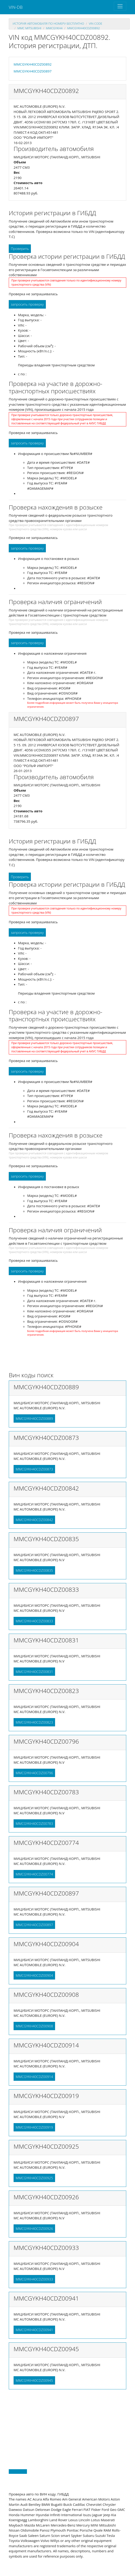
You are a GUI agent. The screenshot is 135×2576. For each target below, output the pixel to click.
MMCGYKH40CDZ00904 (34, 1975)
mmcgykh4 (54, 28)
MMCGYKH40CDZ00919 (34, 2127)
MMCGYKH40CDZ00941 (34, 2329)
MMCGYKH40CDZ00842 (34, 1519)
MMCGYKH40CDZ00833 (34, 1621)
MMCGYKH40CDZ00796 (34, 1773)
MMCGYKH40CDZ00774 (34, 1874)
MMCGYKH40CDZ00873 (34, 1469)
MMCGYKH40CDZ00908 (34, 2026)
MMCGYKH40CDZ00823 (34, 1722)
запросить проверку (27, 304)
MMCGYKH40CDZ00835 (34, 1570)
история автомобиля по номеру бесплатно (48, 23)
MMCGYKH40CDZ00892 (83, 28)
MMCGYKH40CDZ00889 (34, 1418)
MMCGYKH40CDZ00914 (34, 2076)
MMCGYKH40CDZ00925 (34, 2178)
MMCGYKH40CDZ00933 (34, 2279)
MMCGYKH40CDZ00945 (34, 2380)
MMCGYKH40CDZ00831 (34, 1671)
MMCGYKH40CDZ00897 (33, 71)
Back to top (18, 2471)
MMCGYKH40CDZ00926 (34, 2228)
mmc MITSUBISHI (29, 28)
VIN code (95, 23)
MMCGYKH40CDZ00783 (34, 1823)
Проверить (20, 248)
